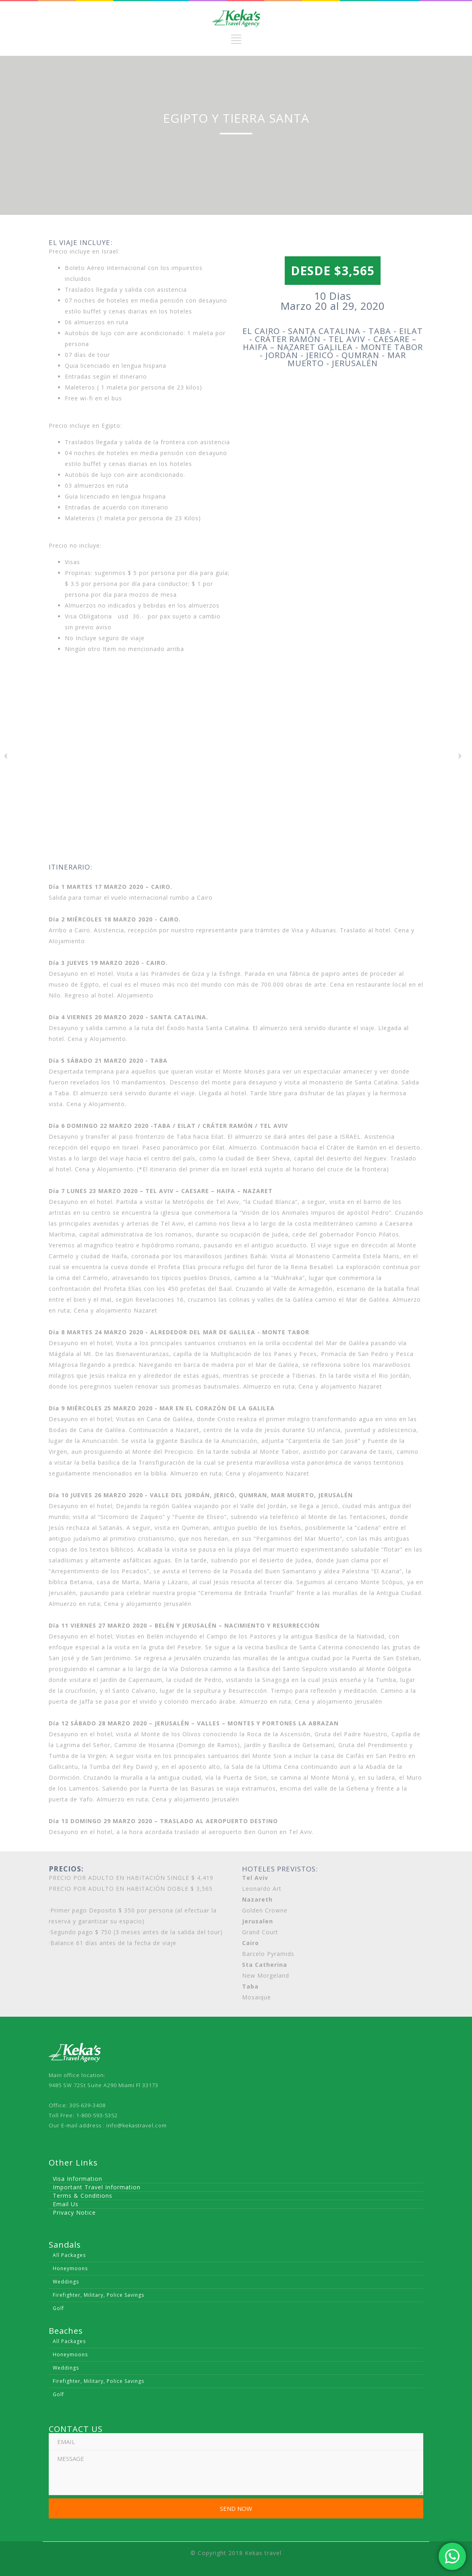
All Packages (69, 2255)
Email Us (66, 2204)
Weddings (66, 2281)
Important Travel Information (97, 2187)
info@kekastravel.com (136, 2125)
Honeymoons (70, 2268)
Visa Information (77, 2178)
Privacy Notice (74, 2212)
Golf (58, 2308)
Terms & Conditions (82, 2195)
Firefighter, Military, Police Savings (98, 2295)
